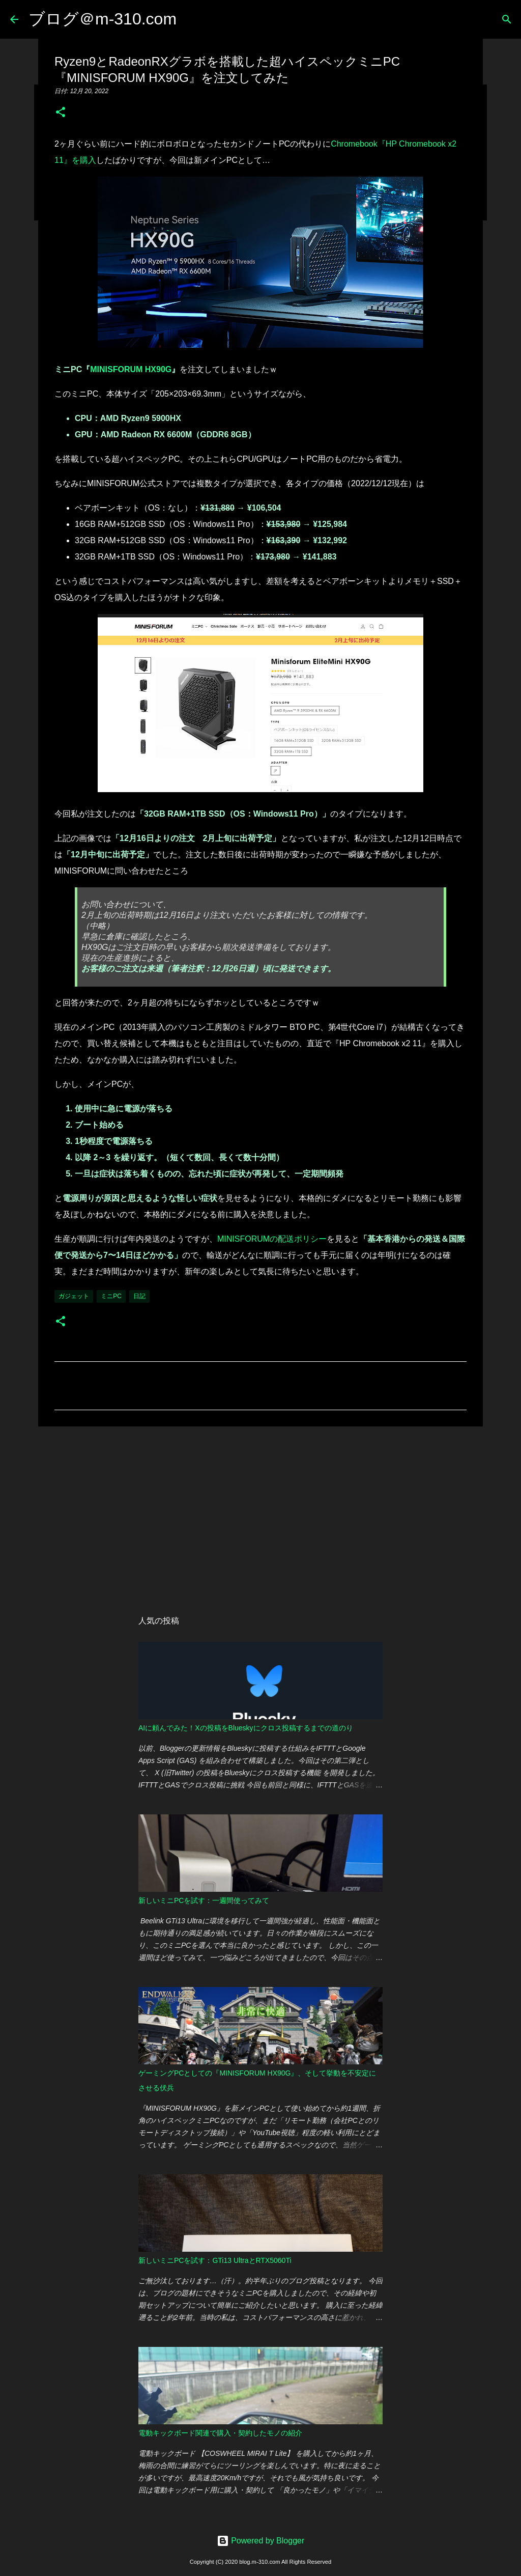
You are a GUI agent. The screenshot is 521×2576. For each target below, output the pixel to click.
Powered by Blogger (261, 2540)
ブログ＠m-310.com (102, 19)
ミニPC (111, 1296)
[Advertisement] (260, 1513)
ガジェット (74, 1296)
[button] (60, 113)
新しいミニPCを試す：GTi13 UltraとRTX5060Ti (215, 2260)
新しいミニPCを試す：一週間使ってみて (203, 1900)
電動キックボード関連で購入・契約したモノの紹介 (220, 2433)
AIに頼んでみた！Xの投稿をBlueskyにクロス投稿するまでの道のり (245, 1728)
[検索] (507, 19)
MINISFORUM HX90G (130, 369)
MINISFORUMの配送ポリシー (272, 1239)
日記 (139, 1296)
